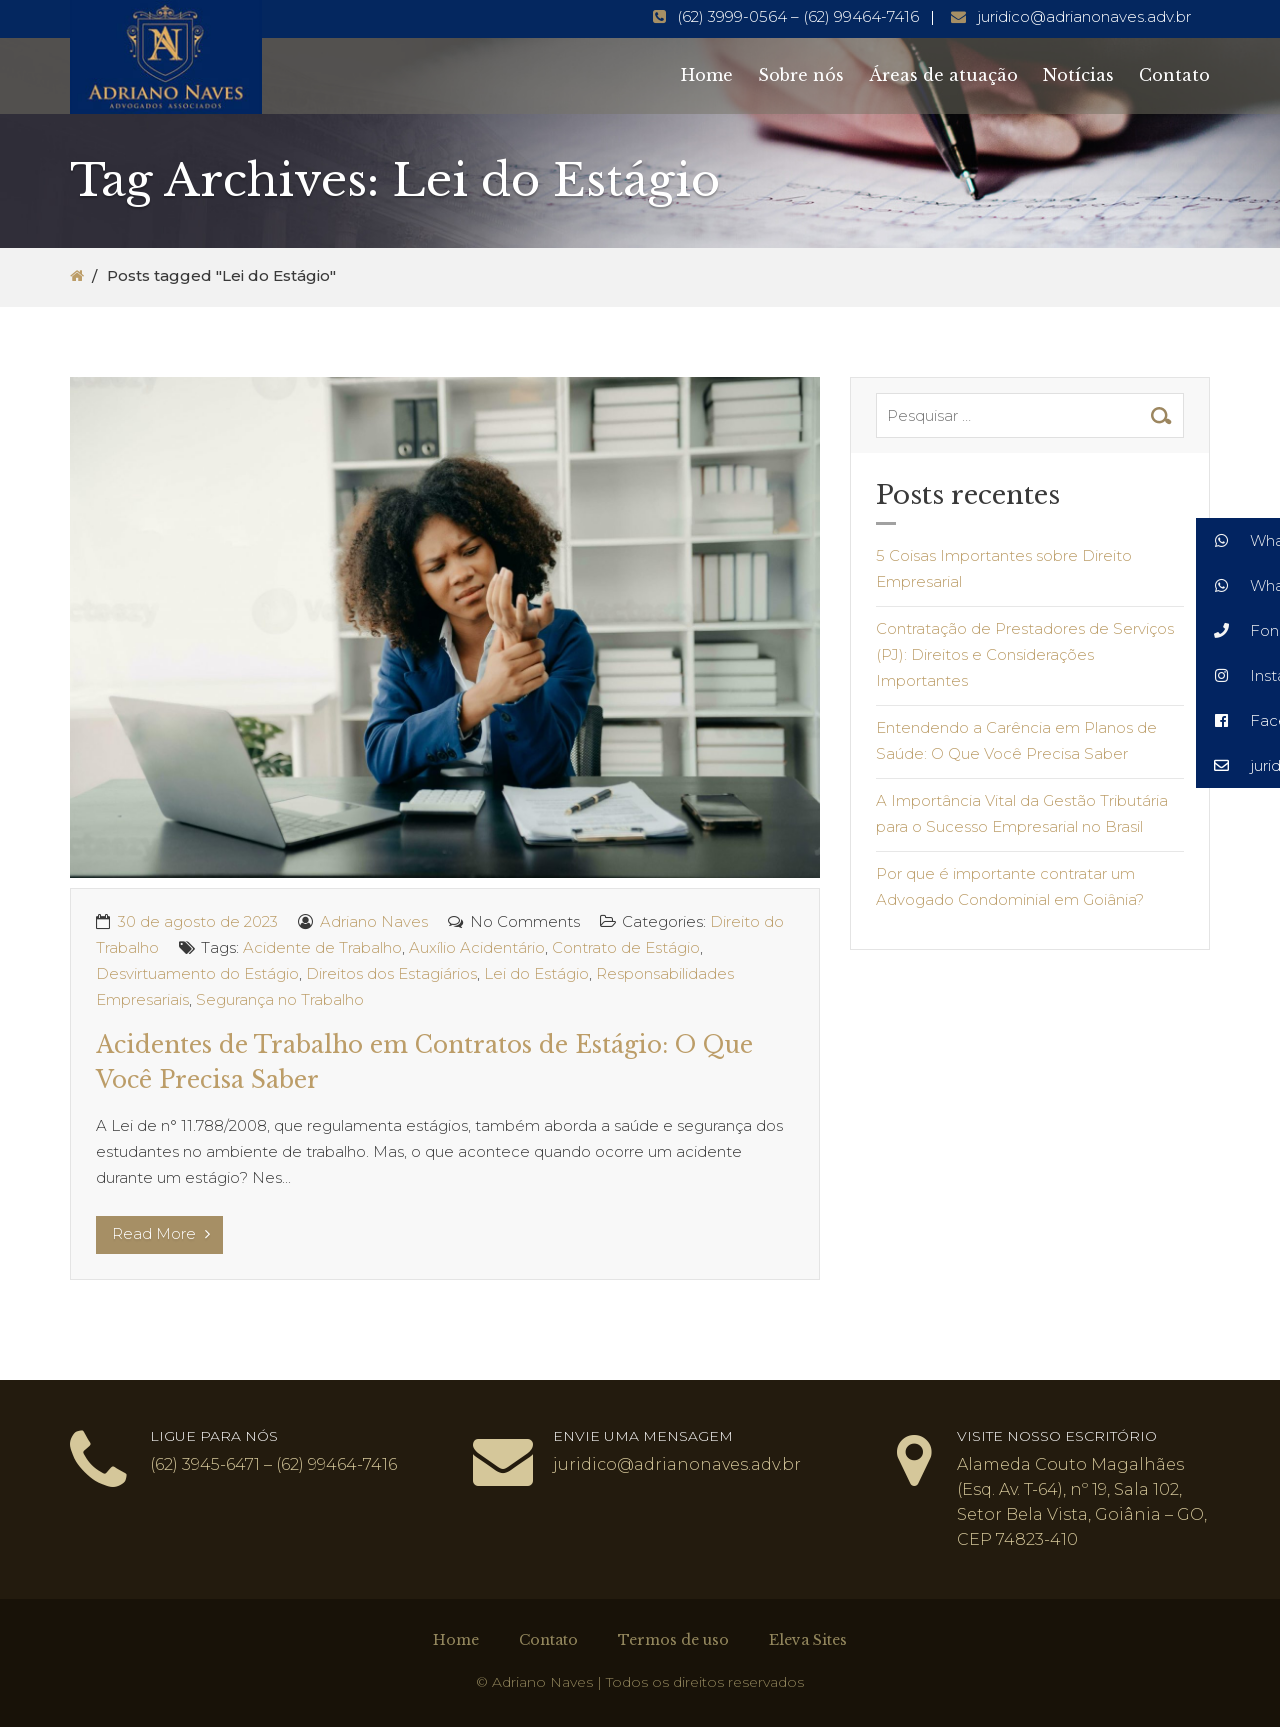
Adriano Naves (374, 921)
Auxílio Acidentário (477, 947)
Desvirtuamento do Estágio (197, 973)
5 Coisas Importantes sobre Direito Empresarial (1004, 568)
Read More (161, 1233)
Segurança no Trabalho (280, 999)
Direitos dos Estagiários (391, 973)
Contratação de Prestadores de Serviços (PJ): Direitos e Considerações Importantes (1025, 654)
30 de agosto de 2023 (198, 921)
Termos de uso (673, 1640)
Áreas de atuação (943, 75)
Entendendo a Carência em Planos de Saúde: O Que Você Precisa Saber (1016, 740)
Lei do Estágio (536, 973)
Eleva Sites (808, 1640)
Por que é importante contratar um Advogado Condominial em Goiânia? (1010, 886)
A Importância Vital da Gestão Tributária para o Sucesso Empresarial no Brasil (1022, 813)
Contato (1174, 75)
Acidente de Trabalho (322, 947)
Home (707, 75)
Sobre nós (801, 75)
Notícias (1078, 75)
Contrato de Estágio (626, 947)
